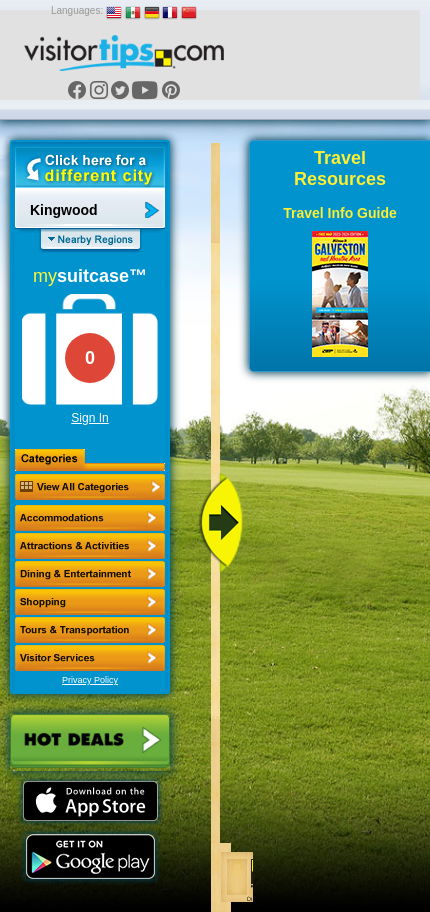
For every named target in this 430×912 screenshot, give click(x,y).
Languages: (77, 10)
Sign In (89, 418)
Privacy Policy (90, 680)
